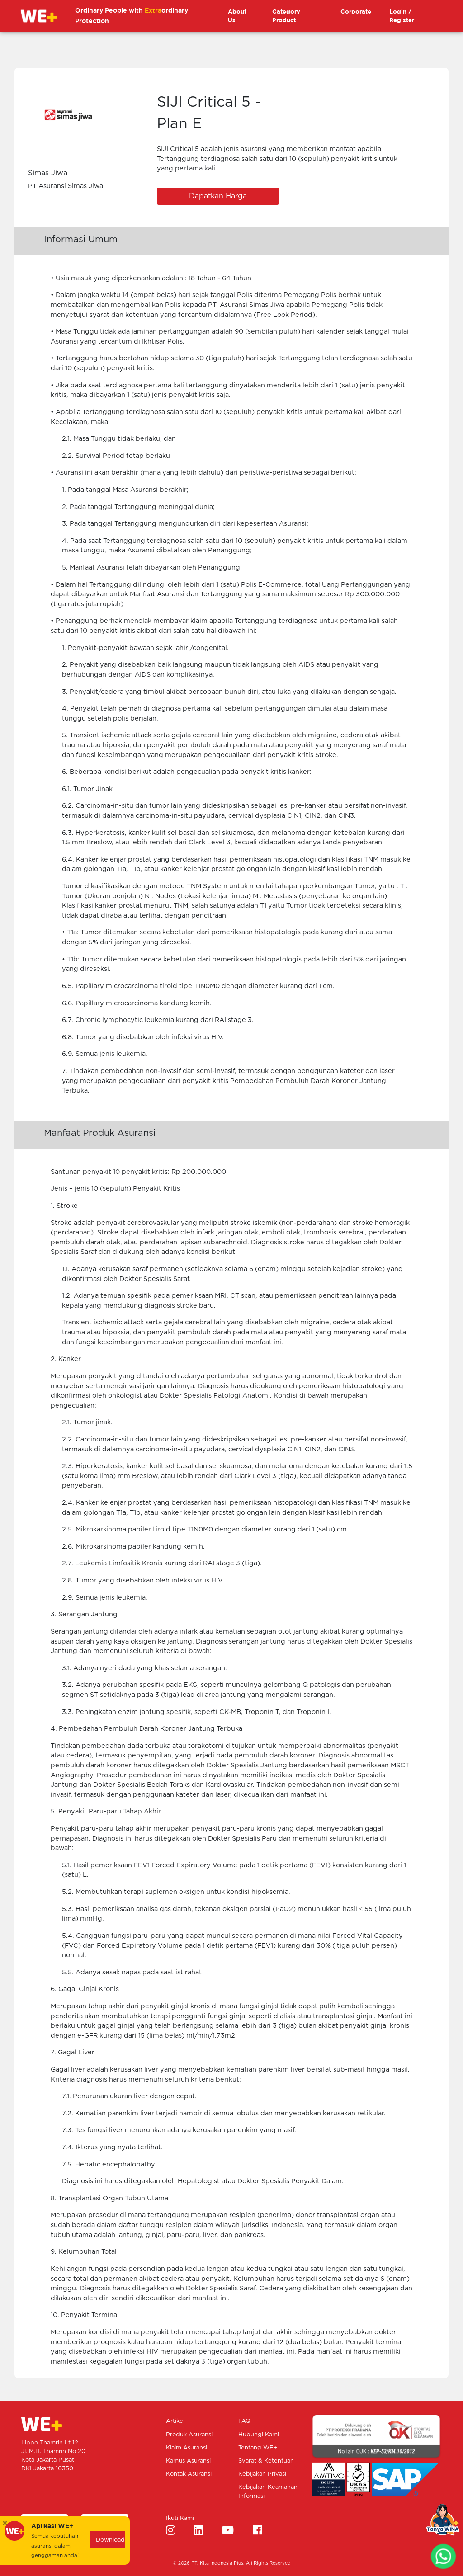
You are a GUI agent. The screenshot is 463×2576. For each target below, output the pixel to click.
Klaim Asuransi (186, 2448)
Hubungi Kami (258, 2435)
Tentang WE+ (257, 2448)
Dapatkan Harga (218, 196)
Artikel (175, 2421)
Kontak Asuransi (189, 2474)
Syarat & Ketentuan (266, 2461)
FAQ (244, 2421)
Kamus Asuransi (188, 2461)
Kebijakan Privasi (262, 2474)
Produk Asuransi (189, 2435)
